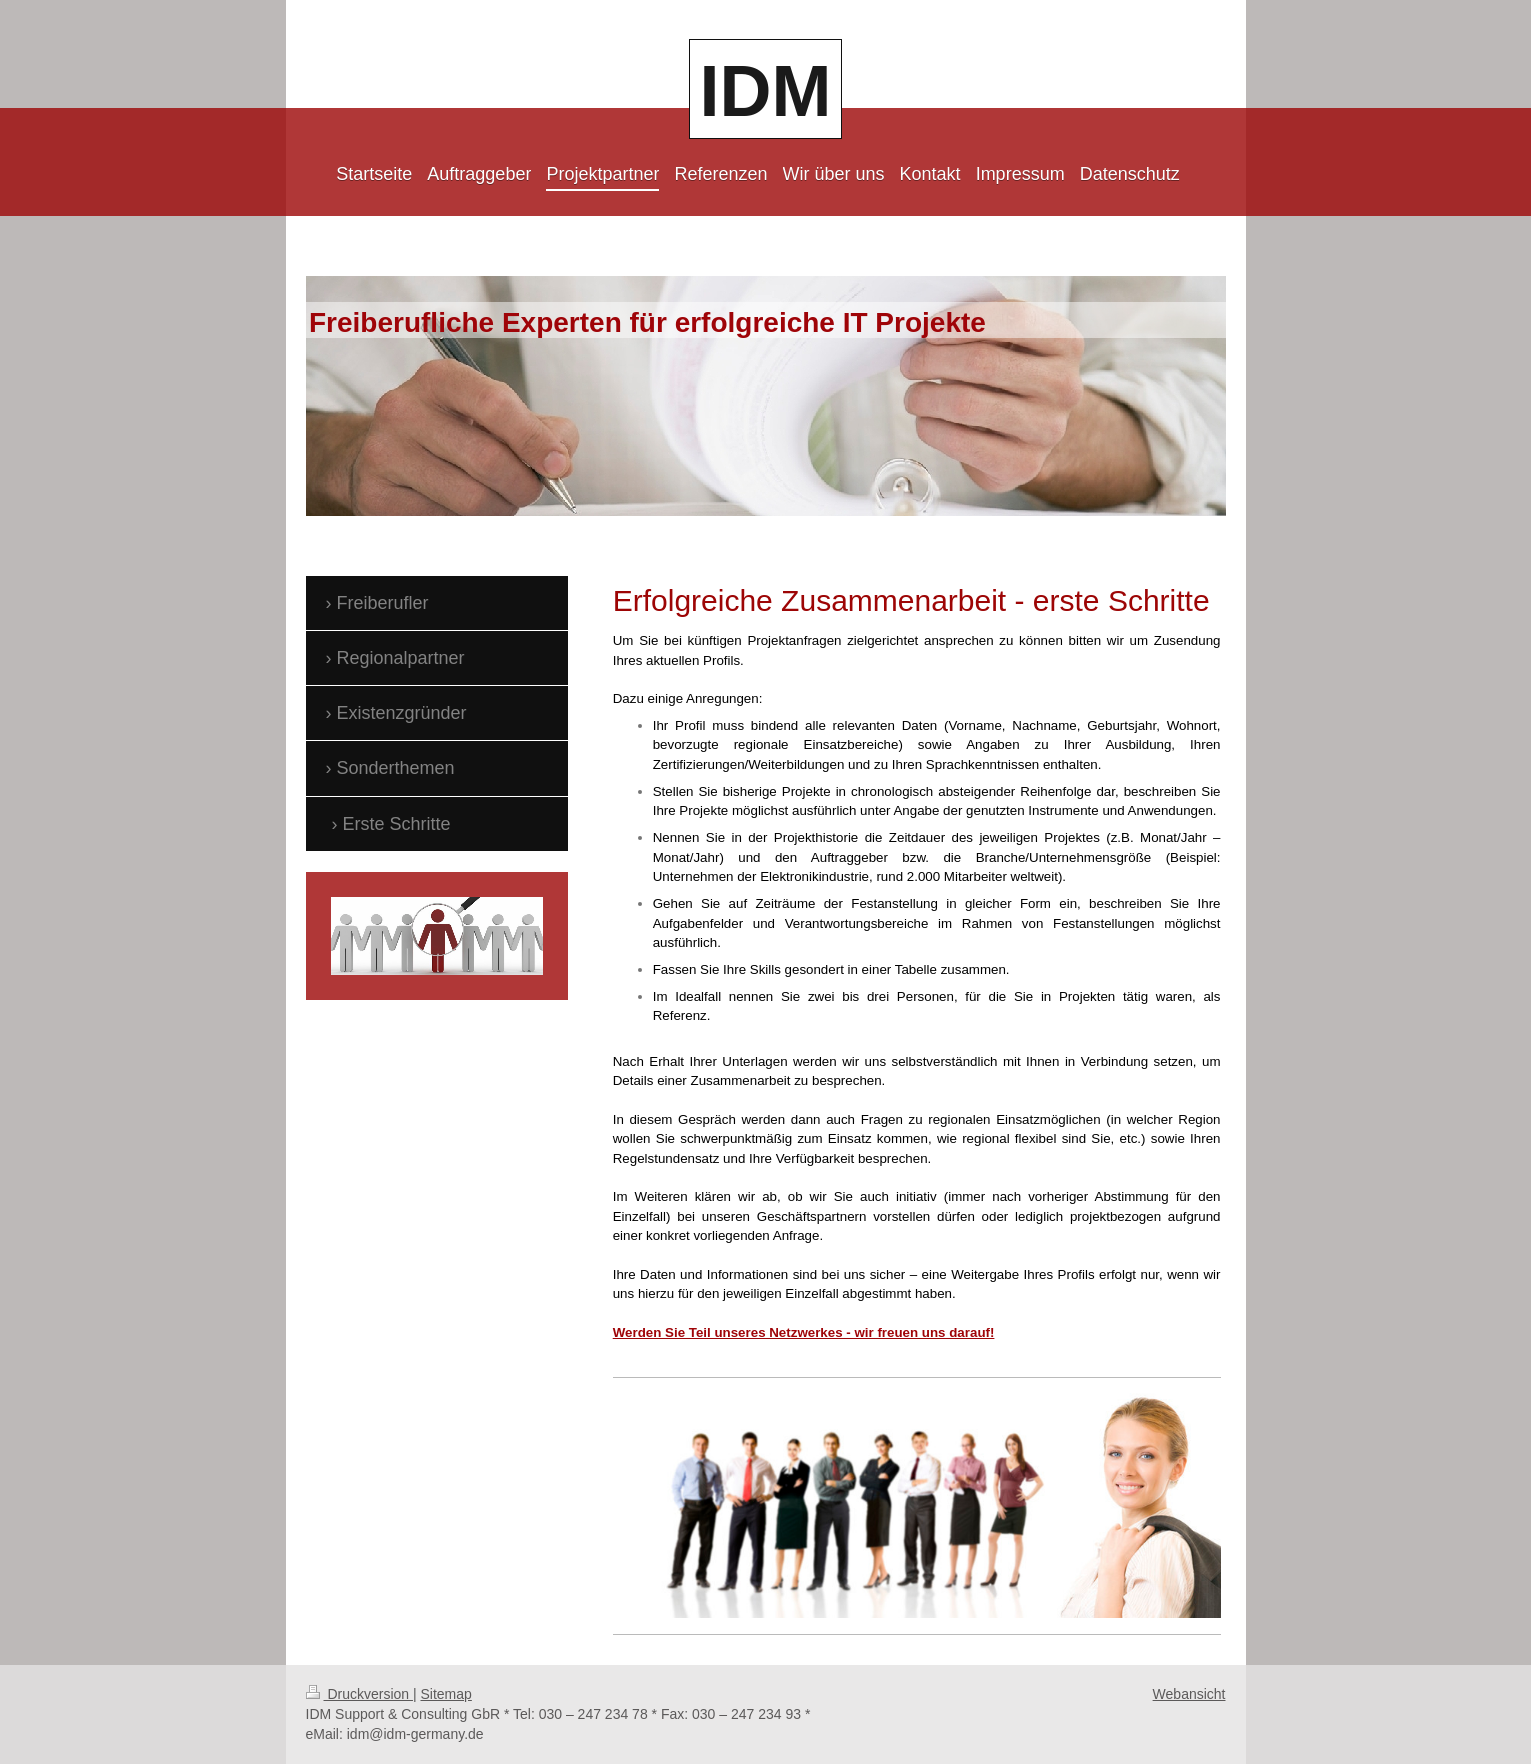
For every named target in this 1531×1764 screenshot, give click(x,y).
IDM (766, 91)
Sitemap (446, 1694)
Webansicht (1189, 1694)
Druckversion (359, 1694)
